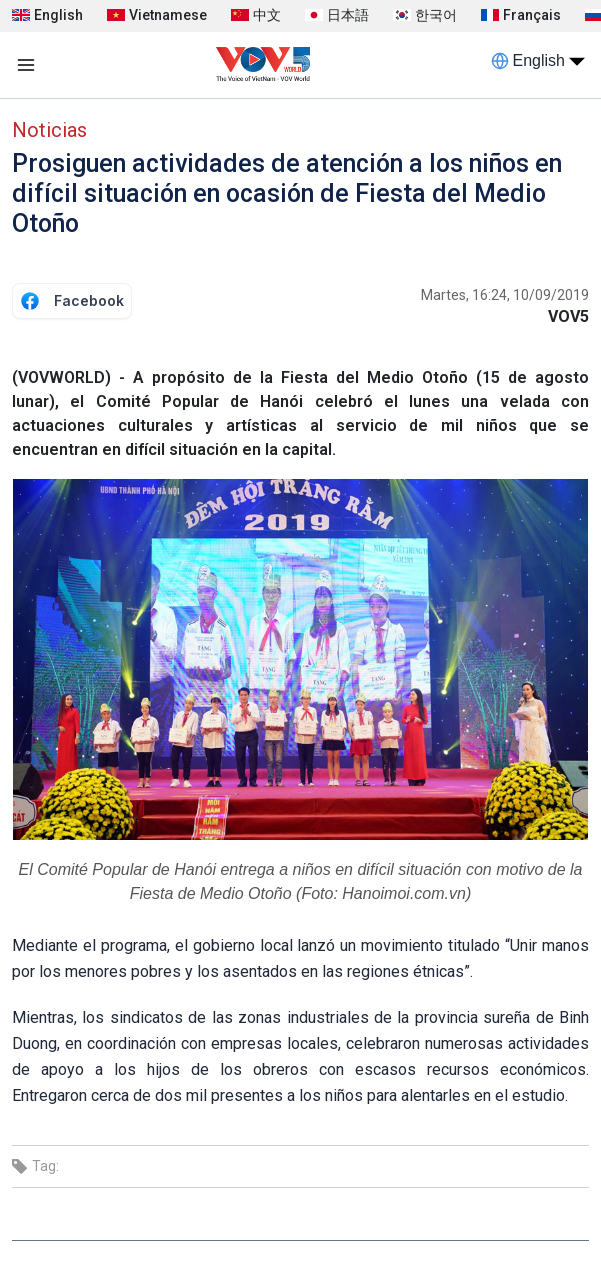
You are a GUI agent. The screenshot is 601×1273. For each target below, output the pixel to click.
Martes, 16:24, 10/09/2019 (505, 295)
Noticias (49, 130)
